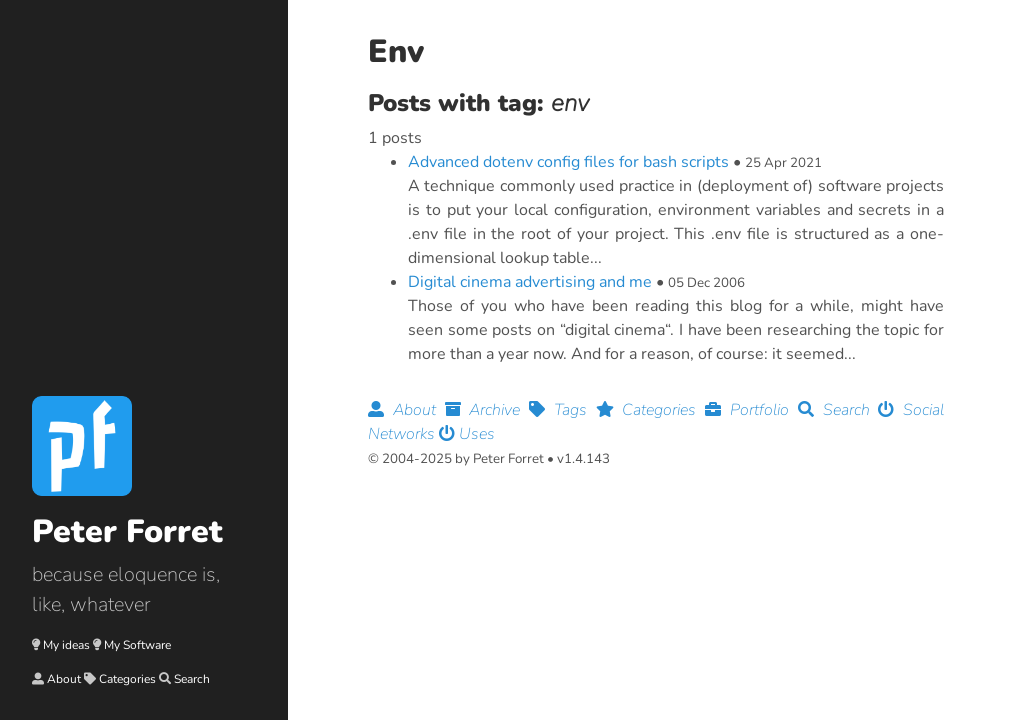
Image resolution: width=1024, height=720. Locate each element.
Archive (487, 410)
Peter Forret (127, 531)
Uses (467, 434)
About (64, 679)
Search (192, 679)
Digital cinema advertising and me (530, 282)
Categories (127, 679)
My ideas (66, 645)
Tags (562, 410)
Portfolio (751, 410)
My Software (137, 645)
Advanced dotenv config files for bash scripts (568, 162)
